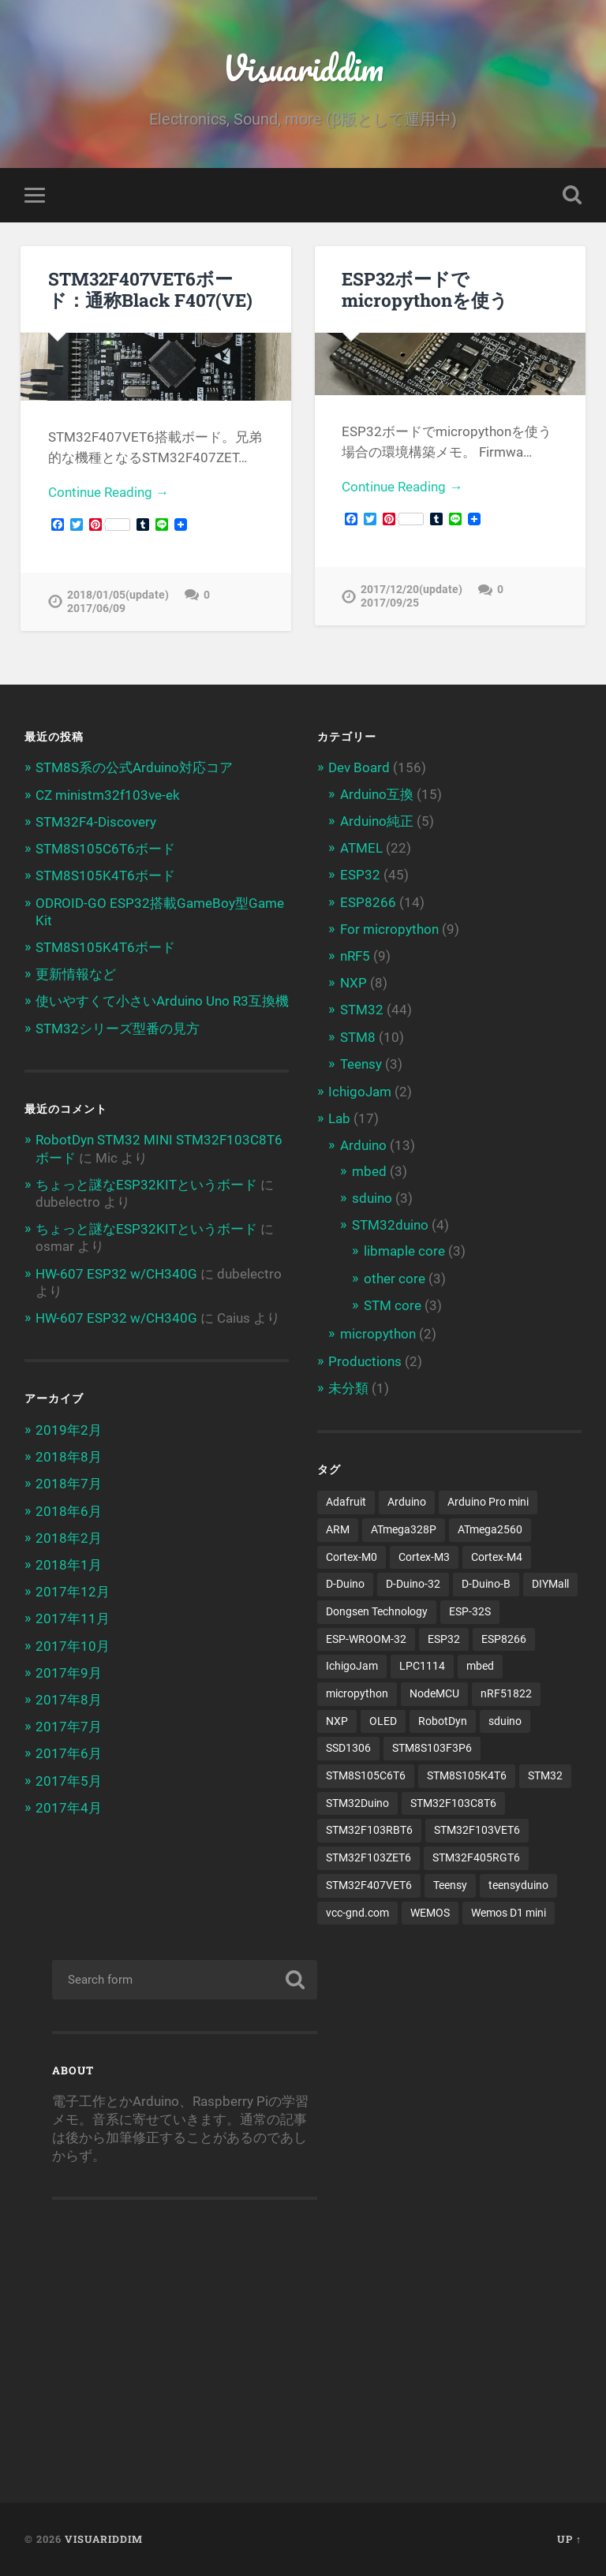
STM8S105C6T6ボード (105, 849)
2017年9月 (69, 1673)
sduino (372, 1198)
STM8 (358, 1037)
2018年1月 (69, 1565)
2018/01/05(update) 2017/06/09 (118, 601)
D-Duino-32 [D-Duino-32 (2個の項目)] (413, 1583)
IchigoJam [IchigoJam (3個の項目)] (352, 1665)
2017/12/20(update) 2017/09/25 (411, 596)
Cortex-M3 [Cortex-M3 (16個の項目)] (424, 1557)
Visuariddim (303, 67)
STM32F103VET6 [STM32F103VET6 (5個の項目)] (477, 1830)
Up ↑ (569, 2539)
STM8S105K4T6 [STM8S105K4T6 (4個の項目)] (467, 1775)
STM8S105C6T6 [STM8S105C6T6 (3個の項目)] (366, 1775)
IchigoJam (359, 1091)
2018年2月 (69, 1538)
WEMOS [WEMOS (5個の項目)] (430, 1912)
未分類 (348, 1388)
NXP (353, 983)
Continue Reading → (108, 492)
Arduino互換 (376, 794)
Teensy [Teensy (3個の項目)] (450, 1885)
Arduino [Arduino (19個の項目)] (406, 1501)
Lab (339, 1118)
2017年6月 (69, 1753)
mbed (369, 1171)
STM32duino (390, 1225)
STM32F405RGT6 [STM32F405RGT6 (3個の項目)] (476, 1857)
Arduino (363, 1145)
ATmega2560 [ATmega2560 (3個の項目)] (490, 1529)
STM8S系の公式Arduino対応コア (134, 767)
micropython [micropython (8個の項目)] (357, 1693)
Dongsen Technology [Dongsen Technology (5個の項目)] (377, 1611)
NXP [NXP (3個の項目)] (337, 1721)
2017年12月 (73, 1592)
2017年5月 (69, 1781)
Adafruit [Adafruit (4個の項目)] (346, 1501)
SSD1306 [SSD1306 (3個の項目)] (348, 1748)
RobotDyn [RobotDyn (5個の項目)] (442, 1721)
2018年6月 (69, 1511)
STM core (392, 1305)
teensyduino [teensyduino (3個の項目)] (518, 1885)
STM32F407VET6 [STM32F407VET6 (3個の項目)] (369, 1885)
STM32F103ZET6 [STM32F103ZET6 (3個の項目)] (368, 1857)
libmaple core (404, 1251)
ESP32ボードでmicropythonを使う (425, 289)
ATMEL (361, 848)
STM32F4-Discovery (96, 822)
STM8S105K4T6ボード (105, 875)
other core (394, 1278)
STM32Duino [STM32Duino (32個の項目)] (357, 1803)
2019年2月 (69, 1430)
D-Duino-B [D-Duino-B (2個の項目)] (486, 1583)
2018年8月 (69, 1457)
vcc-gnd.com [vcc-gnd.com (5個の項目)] (357, 1912)
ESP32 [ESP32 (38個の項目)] (444, 1639)
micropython (378, 1334)
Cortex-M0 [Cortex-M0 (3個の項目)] (351, 1557)
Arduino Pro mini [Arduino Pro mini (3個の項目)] (488, 1501)
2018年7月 (69, 1483)
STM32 (361, 1009)
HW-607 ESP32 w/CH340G (116, 1274)
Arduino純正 (376, 821)
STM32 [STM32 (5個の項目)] (545, 1775)
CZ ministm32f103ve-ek (108, 795)
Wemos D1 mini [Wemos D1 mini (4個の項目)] (508, 1912)
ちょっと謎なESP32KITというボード (146, 1185)
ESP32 (360, 875)
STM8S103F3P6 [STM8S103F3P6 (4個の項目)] (432, 1748)
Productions (365, 1361)
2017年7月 (69, 1726)
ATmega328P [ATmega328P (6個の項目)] (403, 1529)
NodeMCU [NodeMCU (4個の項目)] (434, 1693)
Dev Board (359, 767)
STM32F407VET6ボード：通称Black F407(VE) (150, 289)
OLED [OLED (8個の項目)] (383, 1721)
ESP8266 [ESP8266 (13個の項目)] (503, 1639)
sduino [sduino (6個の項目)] (505, 1721)
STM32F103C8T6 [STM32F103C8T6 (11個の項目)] (453, 1803)
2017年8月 (69, 1700)
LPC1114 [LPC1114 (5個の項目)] (422, 1665)
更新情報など (76, 974)
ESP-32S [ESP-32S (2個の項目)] (470, 1611)
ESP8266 (368, 902)
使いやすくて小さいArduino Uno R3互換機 (162, 1001)
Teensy (361, 1064)
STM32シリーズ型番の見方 (118, 1028)
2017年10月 (73, 1646)
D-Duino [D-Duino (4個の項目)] (345, 1583)
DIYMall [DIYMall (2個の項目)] (550, 1583)
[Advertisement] (184, 2341)
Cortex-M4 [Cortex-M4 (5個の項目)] (496, 1557)
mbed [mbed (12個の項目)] (480, 1665)
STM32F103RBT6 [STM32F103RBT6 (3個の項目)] (369, 1830)
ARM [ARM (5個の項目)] (338, 1529)
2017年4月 (69, 1808)
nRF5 (355, 956)
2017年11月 (73, 1618)
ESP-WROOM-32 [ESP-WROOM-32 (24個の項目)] (366, 1639)
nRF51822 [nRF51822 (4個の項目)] (506, 1693)
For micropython (389, 929)
